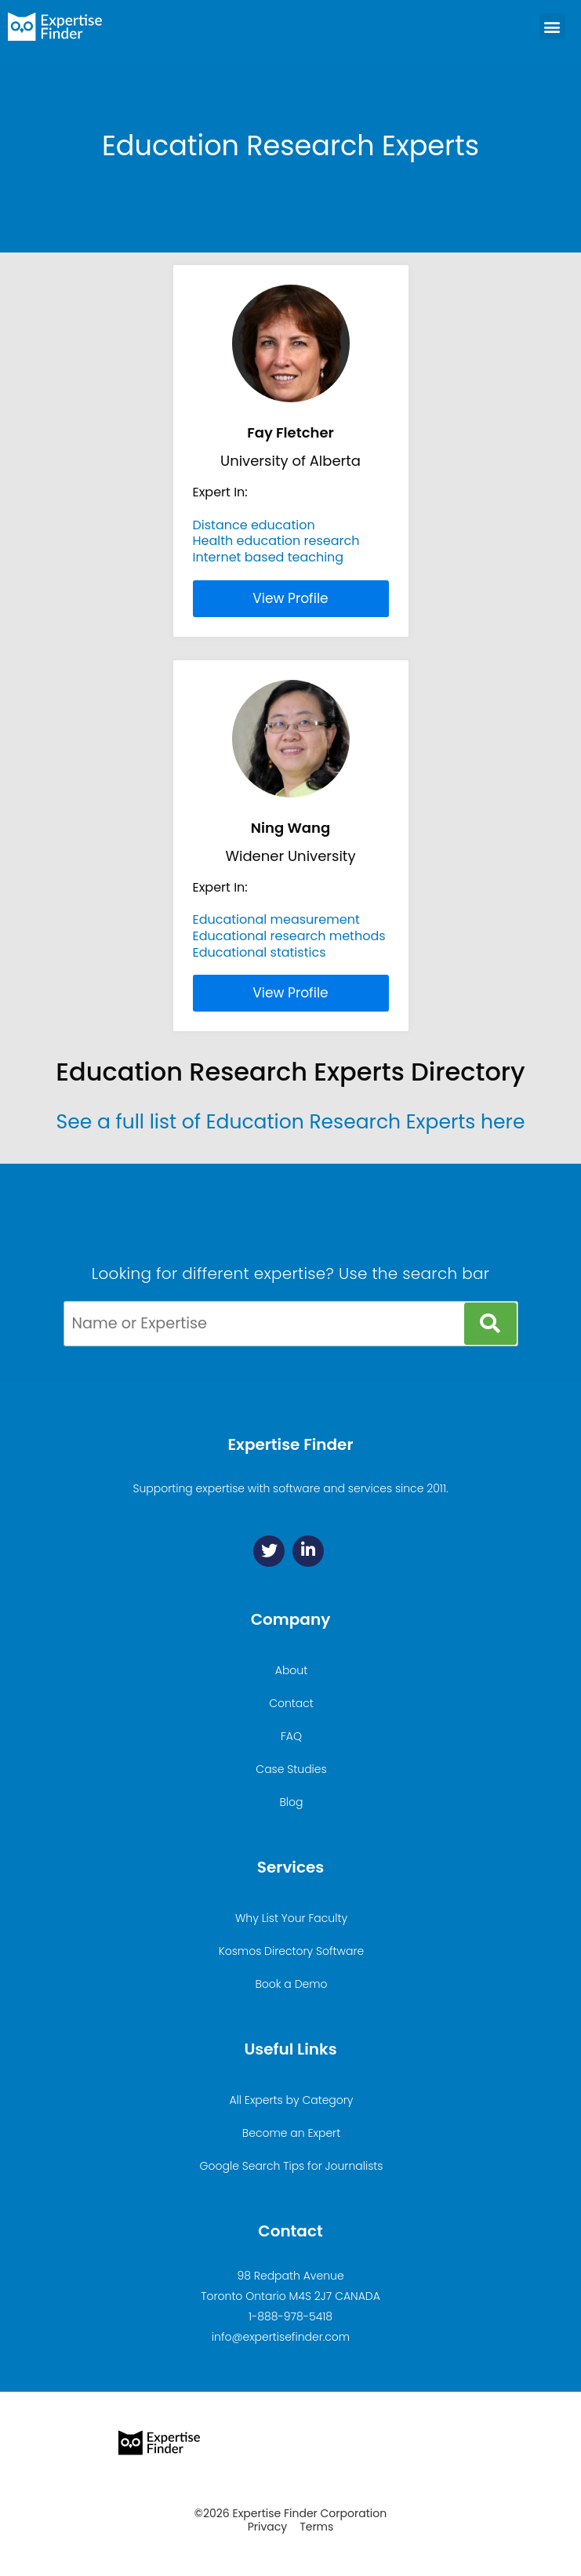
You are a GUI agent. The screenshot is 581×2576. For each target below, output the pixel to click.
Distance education (254, 525)
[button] (552, 26)
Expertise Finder (290, 1444)
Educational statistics (259, 952)
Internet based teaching (268, 557)
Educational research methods (289, 936)
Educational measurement (276, 919)
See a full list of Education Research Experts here (290, 1121)
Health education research (276, 541)
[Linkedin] (308, 1551)
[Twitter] (269, 1551)
